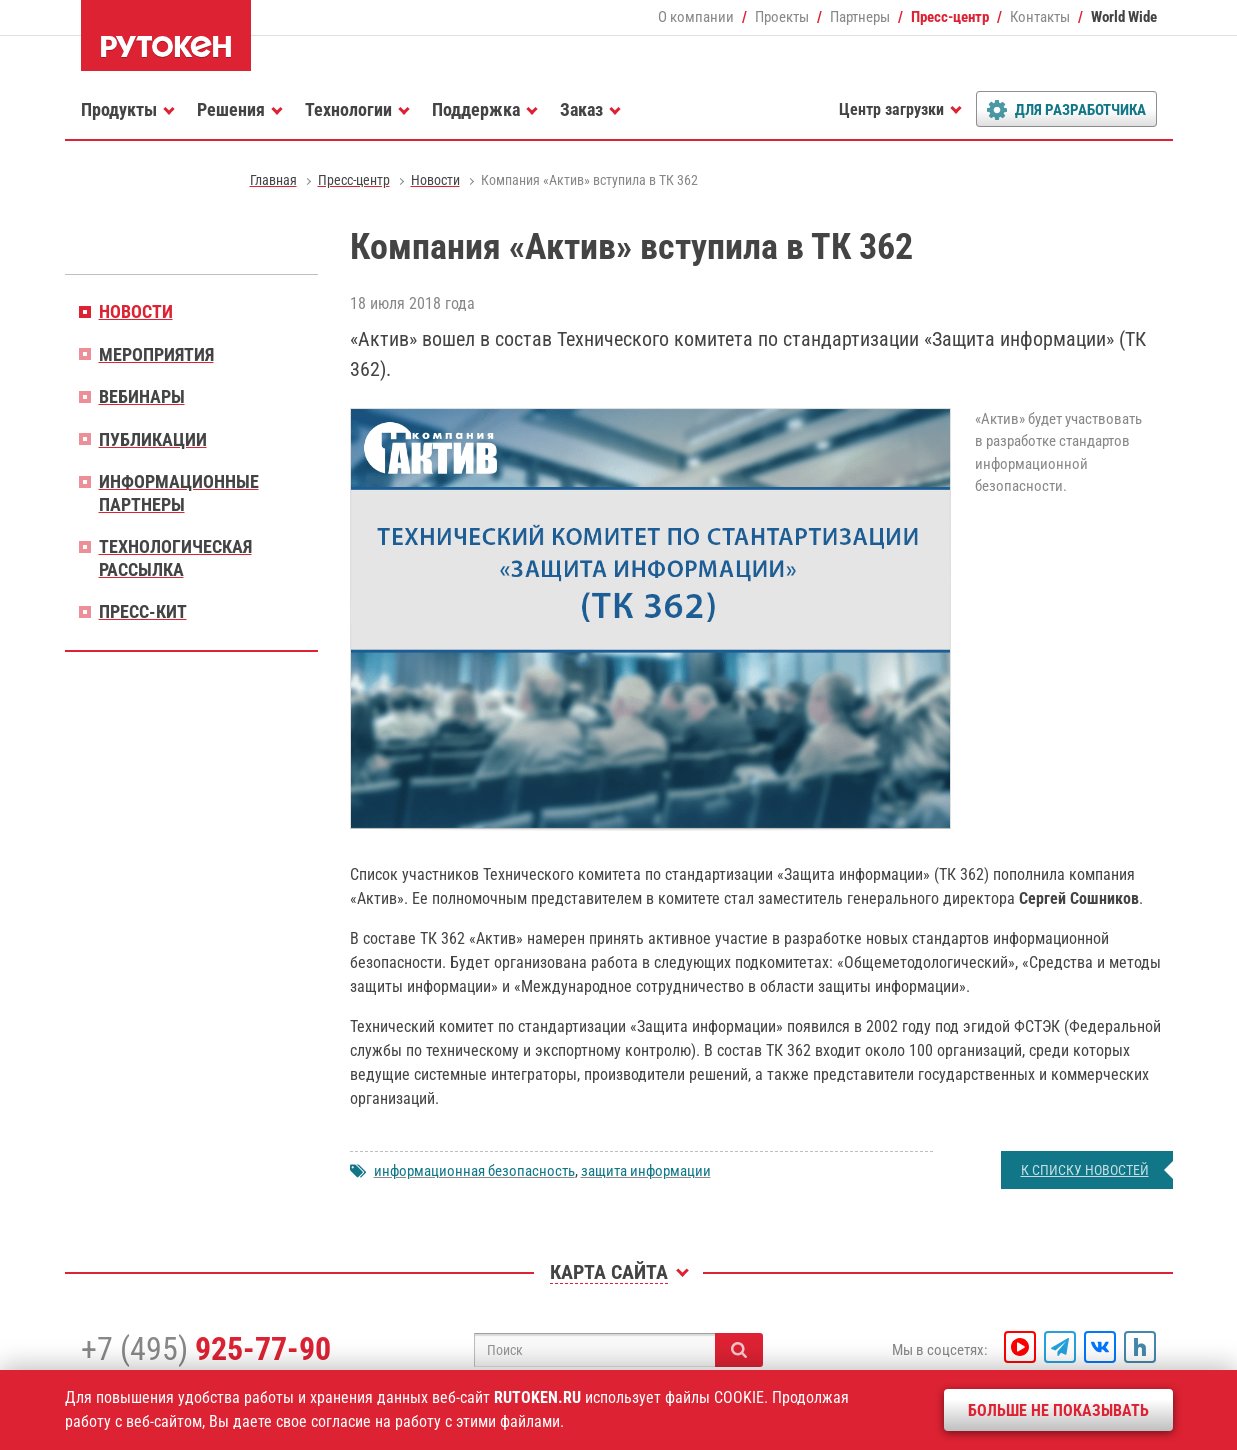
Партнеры (860, 17)
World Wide (1124, 17)
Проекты (782, 17)
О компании (696, 17)
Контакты (1040, 17)
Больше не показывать (1058, 1410)
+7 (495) (206, 1349)
